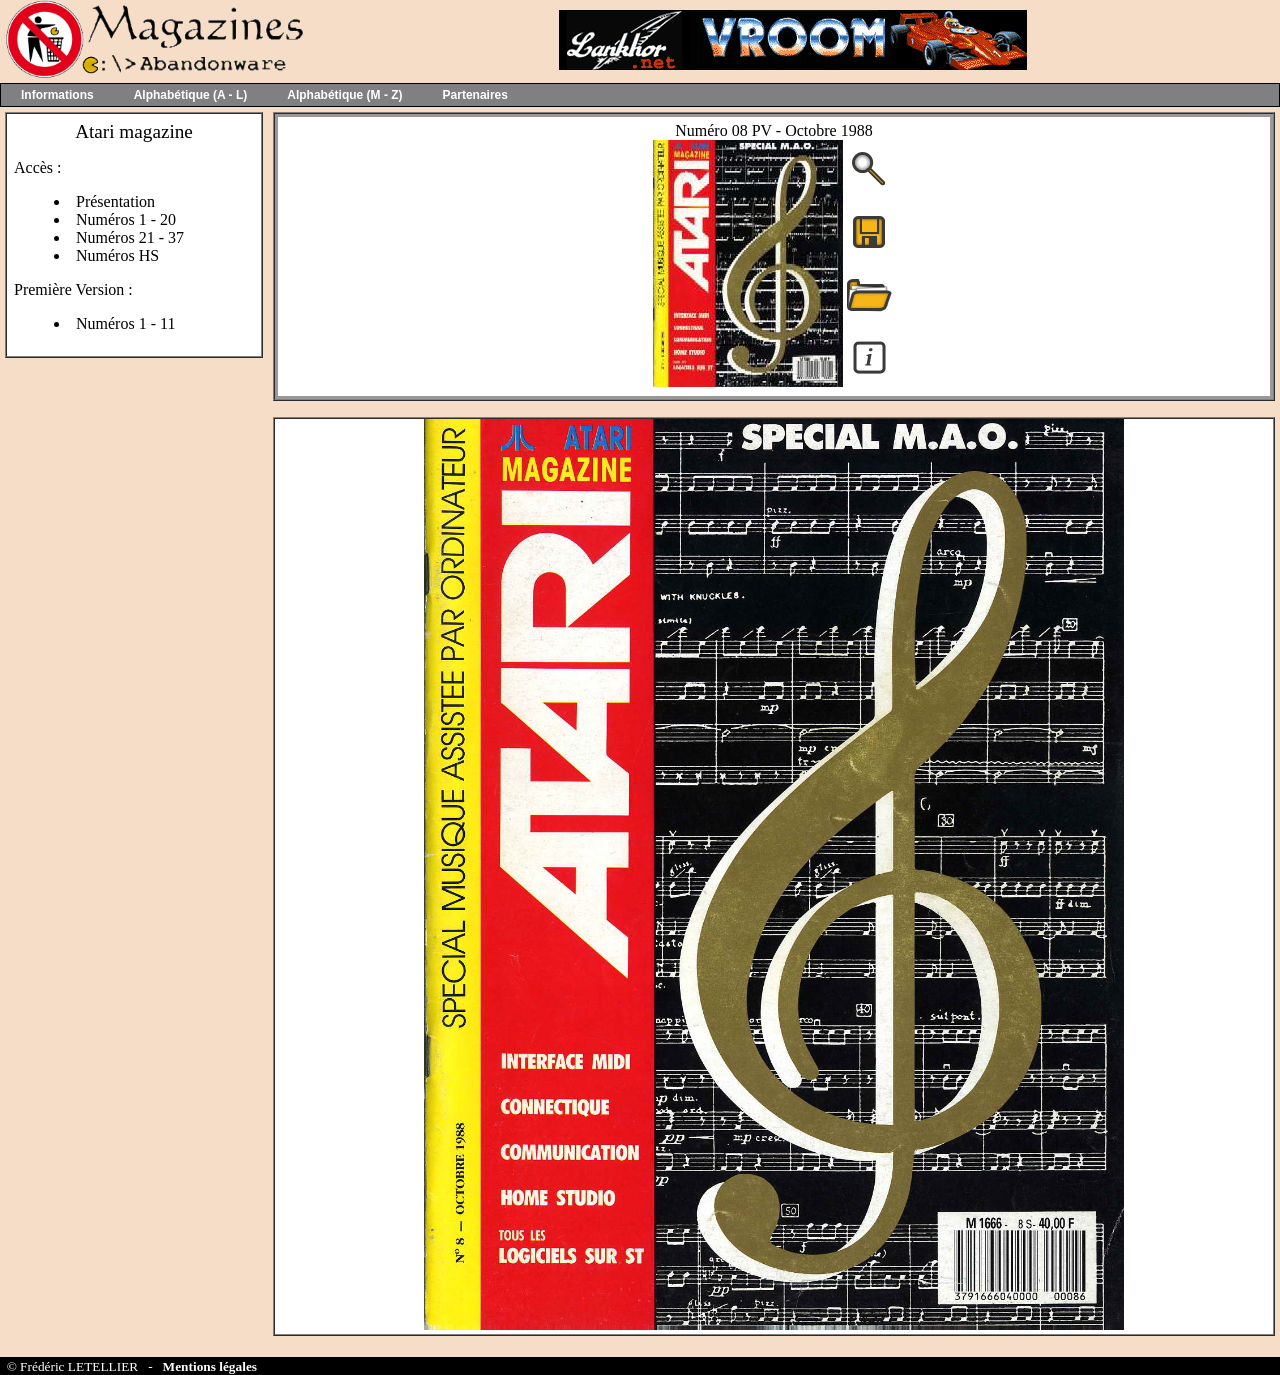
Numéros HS (117, 255)
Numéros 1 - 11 (125, 323)
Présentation (115, 201)
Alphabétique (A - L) (191, 95)
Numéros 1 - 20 (126, 219)
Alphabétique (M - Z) (344, 95)
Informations (57, 95)
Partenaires (475, 95)
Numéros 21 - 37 (130, 237)
